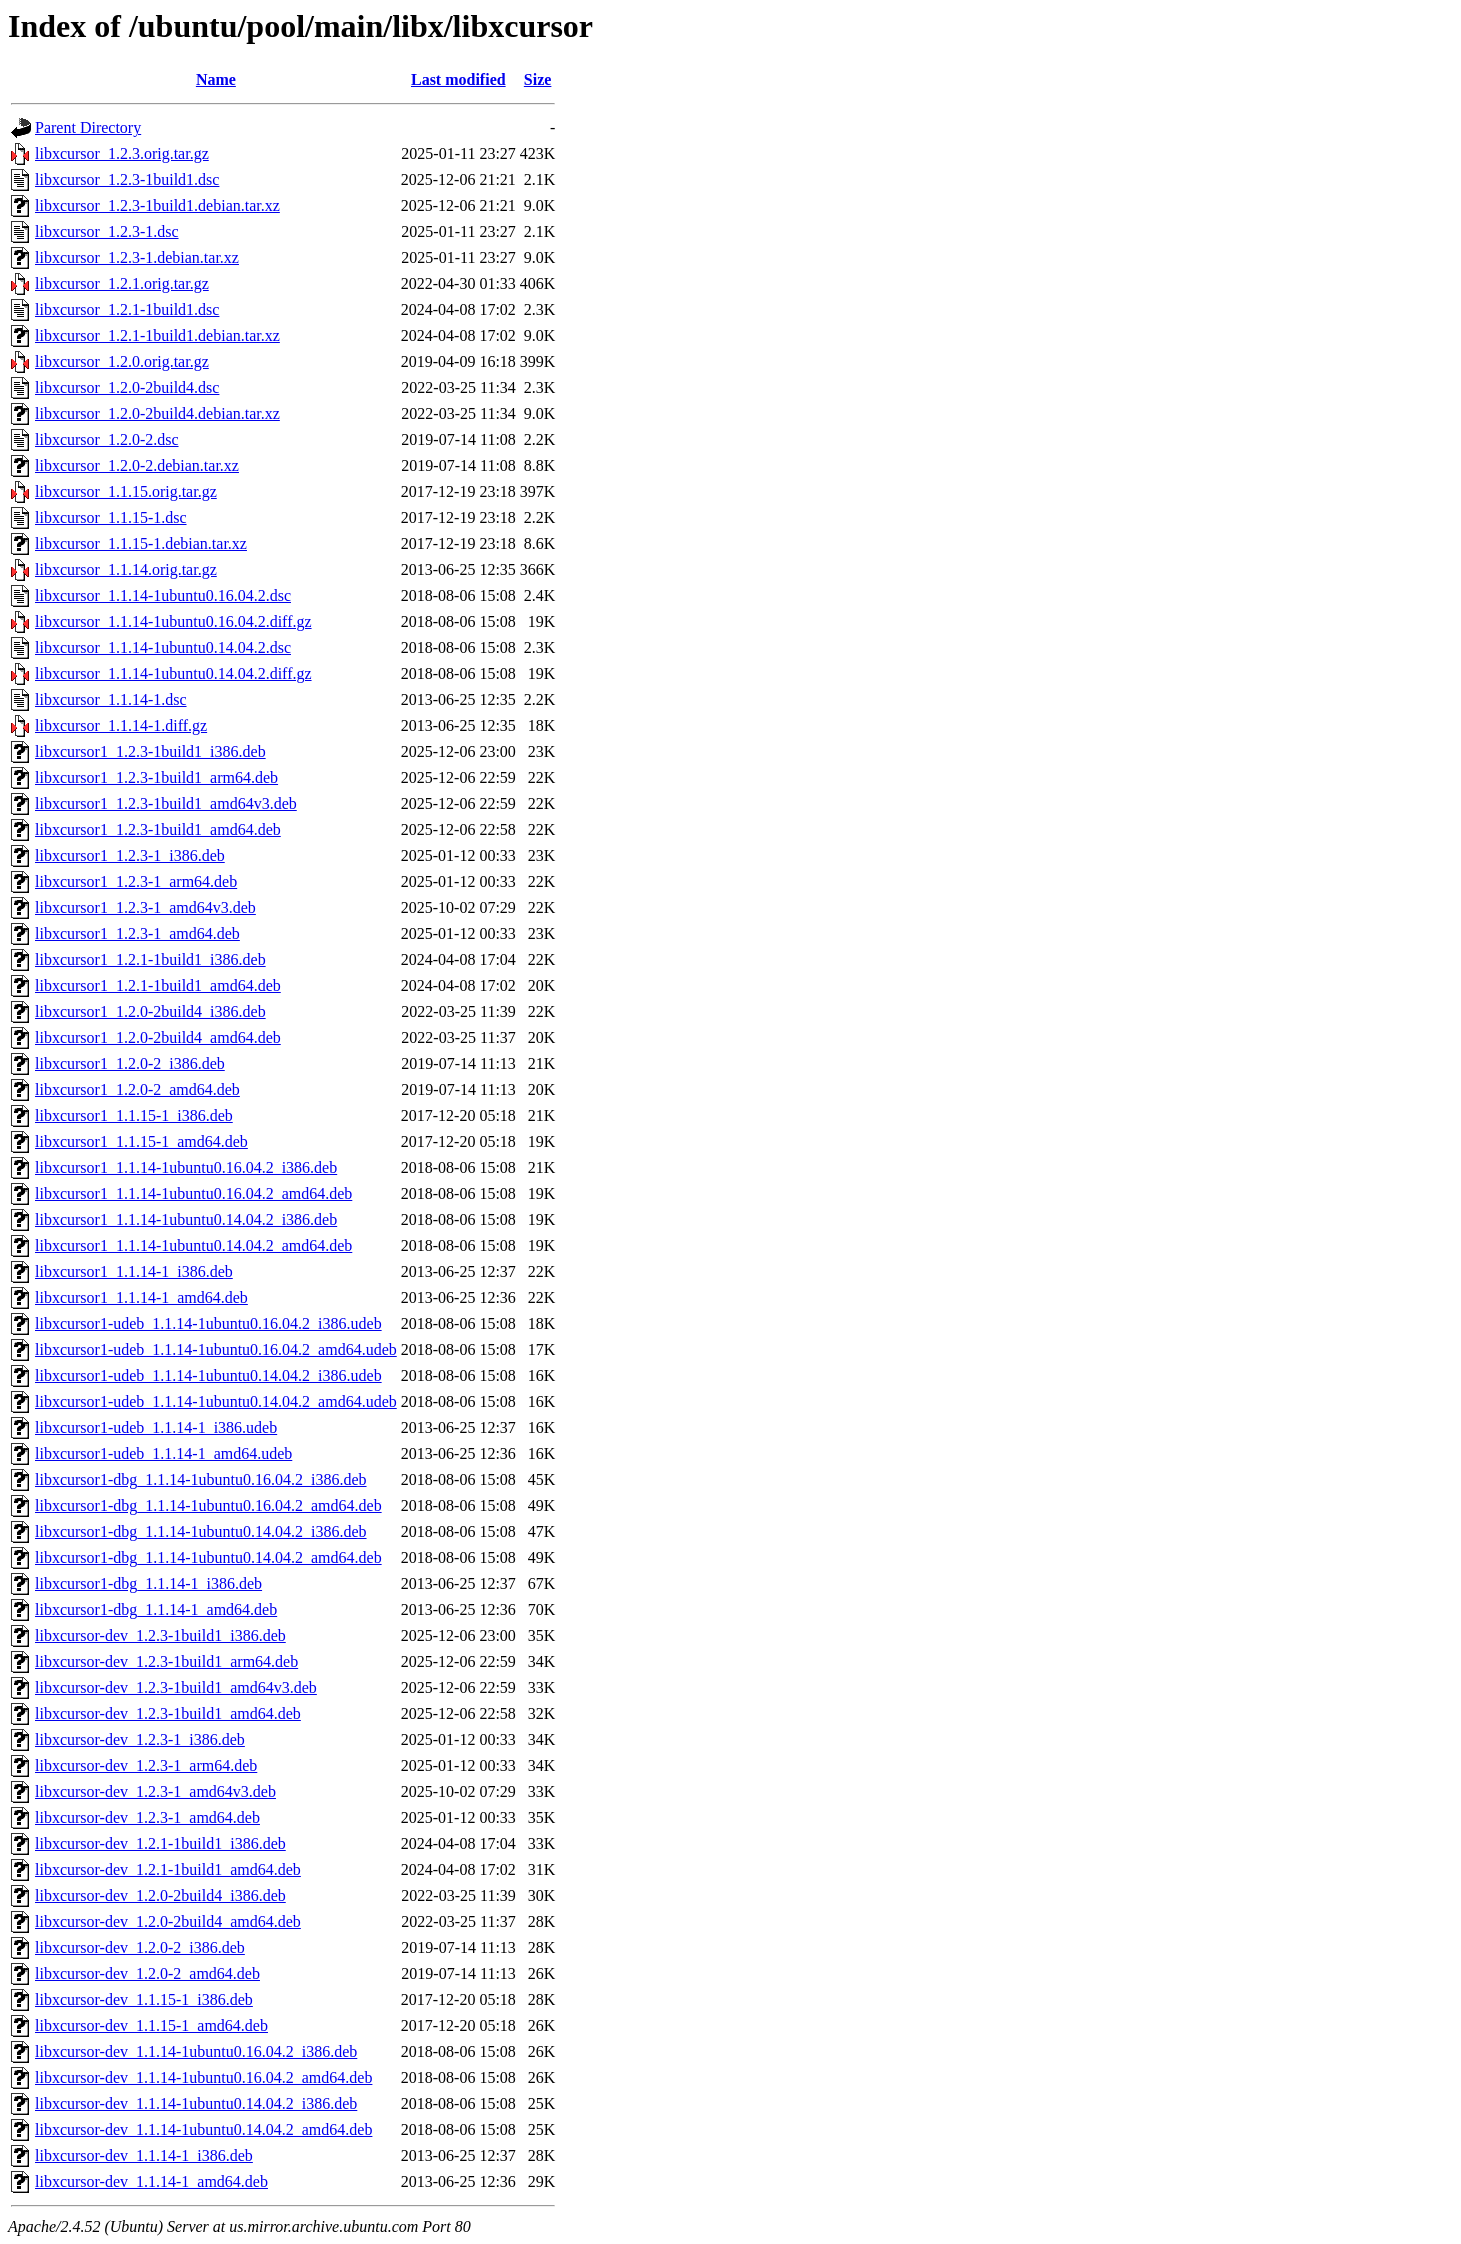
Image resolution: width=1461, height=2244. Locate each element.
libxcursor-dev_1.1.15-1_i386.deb (144, 1999)
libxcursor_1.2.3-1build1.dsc (127, 179)
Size (538, 79)
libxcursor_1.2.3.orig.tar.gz (122, 153)
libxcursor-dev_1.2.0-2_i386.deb (140, 1947)
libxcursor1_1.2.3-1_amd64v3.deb (145, 907)
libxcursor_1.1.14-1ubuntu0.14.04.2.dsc (163, 647)
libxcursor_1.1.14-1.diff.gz (121, 725)
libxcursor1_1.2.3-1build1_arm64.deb (156, 777)
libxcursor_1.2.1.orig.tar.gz (122, 283)
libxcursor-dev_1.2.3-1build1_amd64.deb (168, 1713)
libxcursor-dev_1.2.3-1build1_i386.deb (160, 1635)
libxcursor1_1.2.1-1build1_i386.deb (150, 959)
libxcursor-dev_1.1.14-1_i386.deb (144, 2155)
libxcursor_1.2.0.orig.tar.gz (122, 361)
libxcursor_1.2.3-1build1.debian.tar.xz (157, 205)
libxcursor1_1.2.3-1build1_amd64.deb (158, 829)
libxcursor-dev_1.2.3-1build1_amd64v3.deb (176, 1687)
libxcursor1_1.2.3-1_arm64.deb (136, 881)
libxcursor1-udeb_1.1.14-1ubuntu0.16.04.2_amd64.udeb (216, 1349)
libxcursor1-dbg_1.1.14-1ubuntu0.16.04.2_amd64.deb (208, 1505)
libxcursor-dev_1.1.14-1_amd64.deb (151, 2181)
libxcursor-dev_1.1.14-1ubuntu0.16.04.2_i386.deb (196, 2051)
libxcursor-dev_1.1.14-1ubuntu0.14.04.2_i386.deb (196, 2103)
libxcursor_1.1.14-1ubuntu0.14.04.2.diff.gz (173, 673)
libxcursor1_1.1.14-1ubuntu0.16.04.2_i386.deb (186, 1167)
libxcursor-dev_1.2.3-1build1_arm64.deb (166, 1661)
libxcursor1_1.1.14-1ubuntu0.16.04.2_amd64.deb (193, 1193)
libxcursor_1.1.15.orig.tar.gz (126, 491)
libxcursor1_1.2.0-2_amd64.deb (137, 1089)
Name (216, 79)
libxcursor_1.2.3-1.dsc (107, 231)
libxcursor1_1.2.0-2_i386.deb (130, 1063)
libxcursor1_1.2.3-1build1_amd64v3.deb (166, 803)
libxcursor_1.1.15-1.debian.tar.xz (141, 543)
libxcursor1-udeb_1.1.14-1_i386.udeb (156, 1427)
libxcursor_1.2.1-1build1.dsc (127, 309)
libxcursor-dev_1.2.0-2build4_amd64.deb (168, 1921)
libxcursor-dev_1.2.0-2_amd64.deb (147, 1973)
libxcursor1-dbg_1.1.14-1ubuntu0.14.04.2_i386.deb (201, 1531)
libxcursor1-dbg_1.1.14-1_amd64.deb (156, 1609)
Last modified (458, 79)
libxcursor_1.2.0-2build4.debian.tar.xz (157, 413)
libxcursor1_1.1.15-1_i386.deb (134, 1115)
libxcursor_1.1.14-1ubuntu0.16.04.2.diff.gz (173, 621)
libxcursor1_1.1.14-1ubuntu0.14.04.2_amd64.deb (193, 1245)
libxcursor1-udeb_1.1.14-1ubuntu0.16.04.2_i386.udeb (208, 1323)
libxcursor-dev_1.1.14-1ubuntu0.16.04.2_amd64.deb (203, 2077)
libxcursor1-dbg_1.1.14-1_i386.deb (148, 1583)
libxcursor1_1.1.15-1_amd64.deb (141, 1141)
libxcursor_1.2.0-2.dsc (107, 439)
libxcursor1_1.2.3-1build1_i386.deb (150, 751)
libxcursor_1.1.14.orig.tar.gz (126, 569)
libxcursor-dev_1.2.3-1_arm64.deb (146, 1765)
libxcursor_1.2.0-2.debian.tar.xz (137, 465)
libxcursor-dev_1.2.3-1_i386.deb (140, 1739)
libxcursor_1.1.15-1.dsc (111, 517)
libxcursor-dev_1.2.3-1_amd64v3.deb (155, 1791)
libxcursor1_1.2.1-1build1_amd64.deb (158, 985)
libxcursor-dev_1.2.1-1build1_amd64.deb (168, 1869)
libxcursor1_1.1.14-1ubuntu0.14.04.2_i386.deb (186, 1219)
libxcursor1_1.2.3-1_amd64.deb (137, 933)
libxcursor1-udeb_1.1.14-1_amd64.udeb (163, 1453)
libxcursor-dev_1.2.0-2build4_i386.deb (160, 1895)
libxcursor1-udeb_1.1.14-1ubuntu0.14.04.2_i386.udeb (208, 1375)
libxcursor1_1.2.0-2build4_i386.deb (150, 1011)
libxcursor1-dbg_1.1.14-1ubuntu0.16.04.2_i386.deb (201, 1479)
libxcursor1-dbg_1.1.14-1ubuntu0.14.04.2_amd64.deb (208, 1557)
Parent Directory (88, 127)
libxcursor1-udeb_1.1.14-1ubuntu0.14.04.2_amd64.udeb (216, 1401)
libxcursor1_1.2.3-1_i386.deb (130, 855)
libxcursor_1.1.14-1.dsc (111, 699)
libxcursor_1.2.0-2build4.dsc (127, 387)
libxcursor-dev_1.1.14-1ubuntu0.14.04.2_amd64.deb (203, 2129)
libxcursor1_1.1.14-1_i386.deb (134, 1271)
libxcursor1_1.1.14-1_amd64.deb (141, 1297)
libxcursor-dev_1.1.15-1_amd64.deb (151, 2025)
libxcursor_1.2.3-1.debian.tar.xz (137, 257)
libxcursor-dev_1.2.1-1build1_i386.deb (160, 1843)
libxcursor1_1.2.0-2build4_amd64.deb (158, 1037)
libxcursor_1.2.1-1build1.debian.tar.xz (157, 335)
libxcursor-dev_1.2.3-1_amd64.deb (147, 1817)
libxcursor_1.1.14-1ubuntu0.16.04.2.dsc (163, 595)
